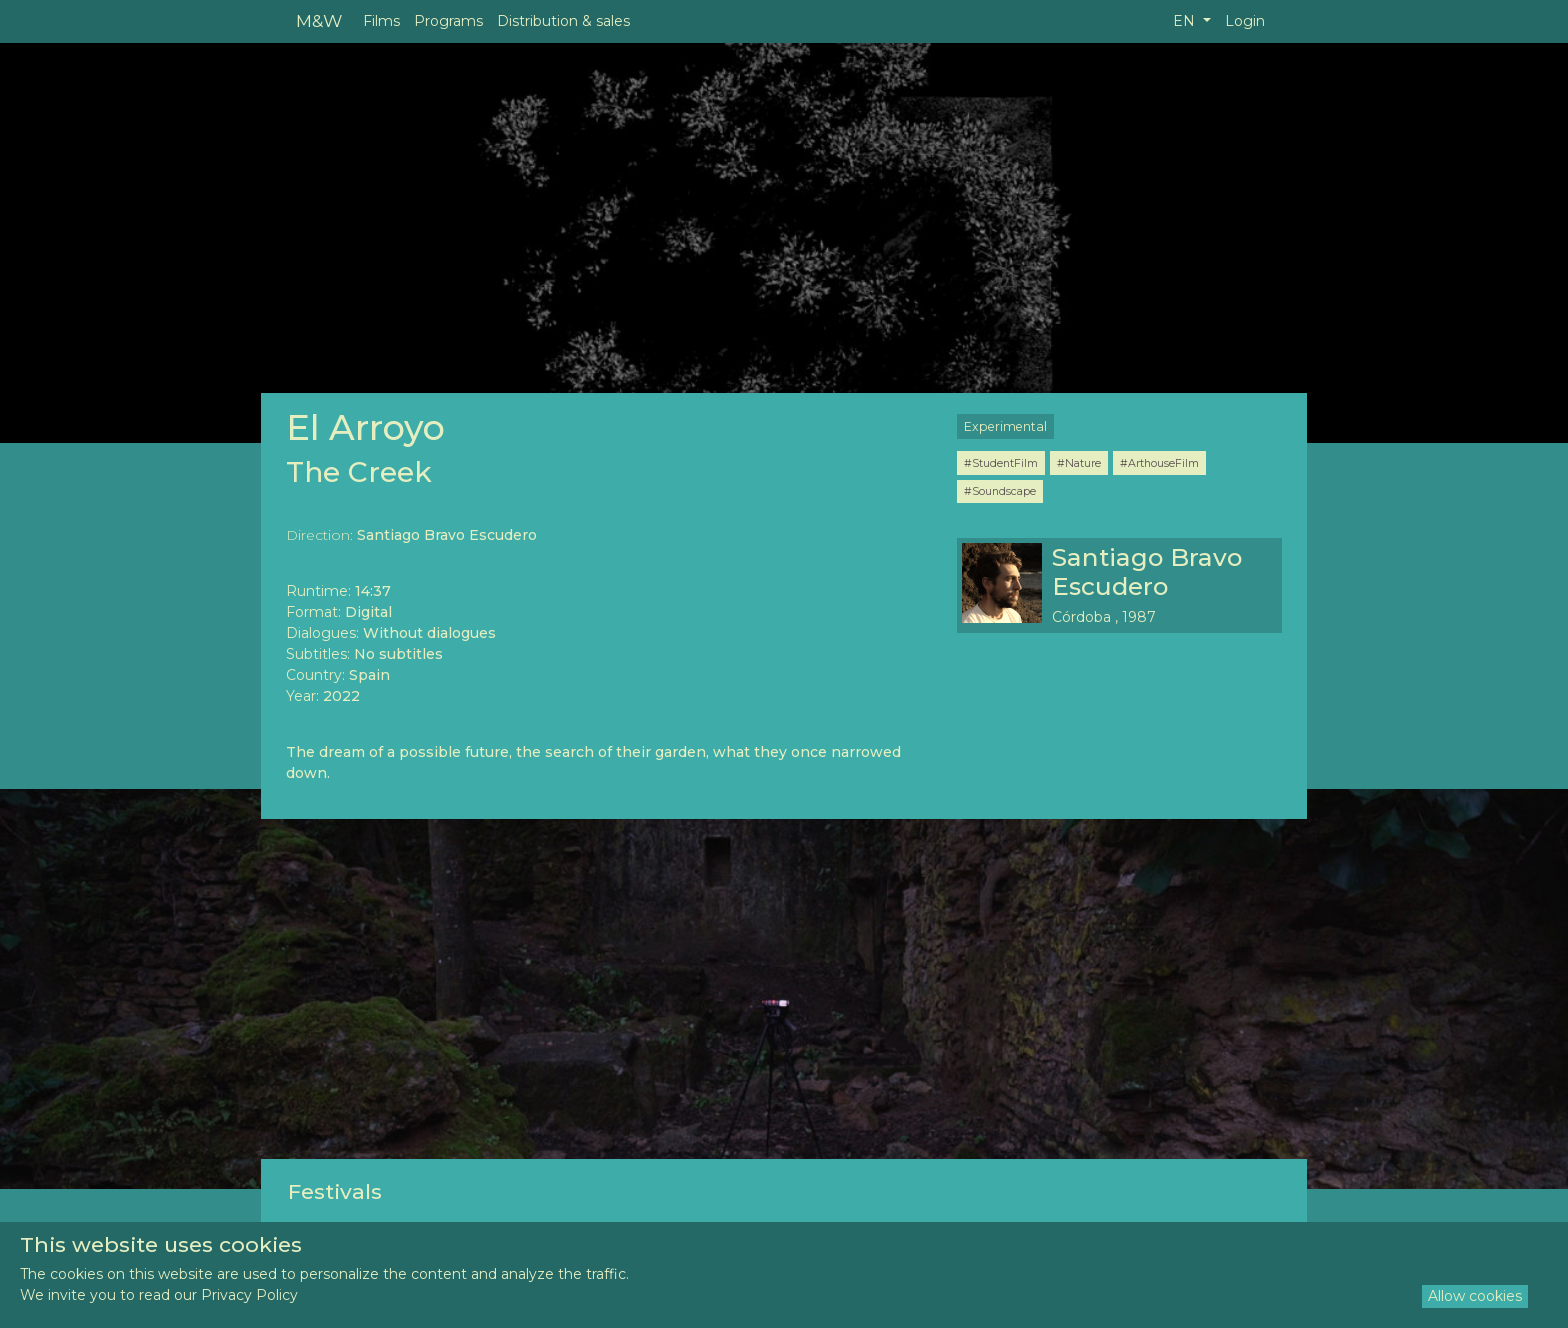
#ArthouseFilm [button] (1159, 463)
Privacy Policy (249, 1295)
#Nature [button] (1079, 463)
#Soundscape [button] (1000, 491)
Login (1245, 21)
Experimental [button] (1005, 426)
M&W (319, 20)
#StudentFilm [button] (1001, 463)
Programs (448, 21)
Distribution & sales (563, 21)
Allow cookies (1475, 1296)
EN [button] (1186, 21)
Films (381, 21)
